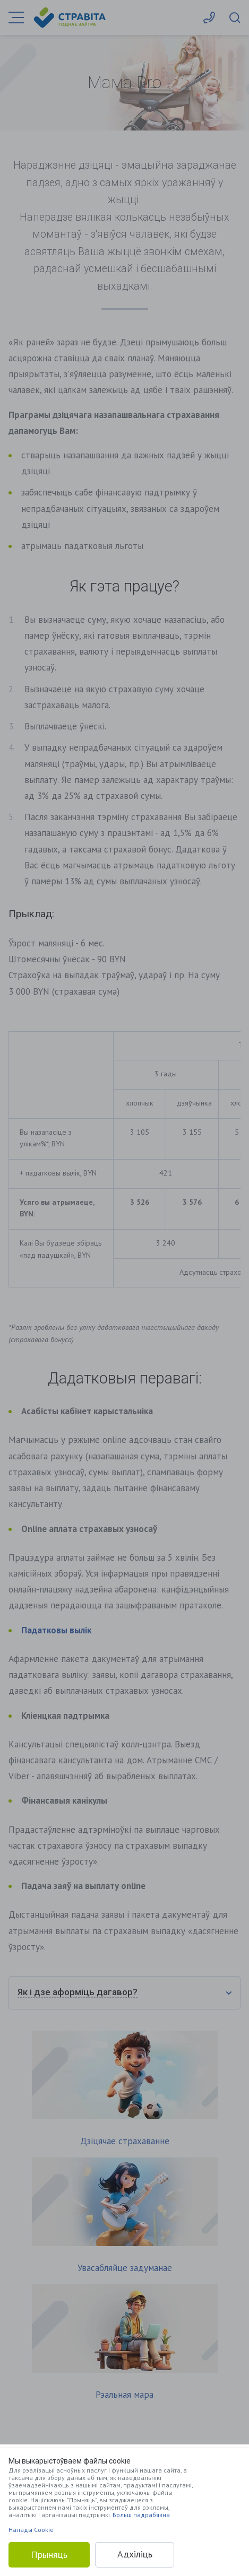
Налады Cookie (31, 2530)
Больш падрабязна (141, 2515)
